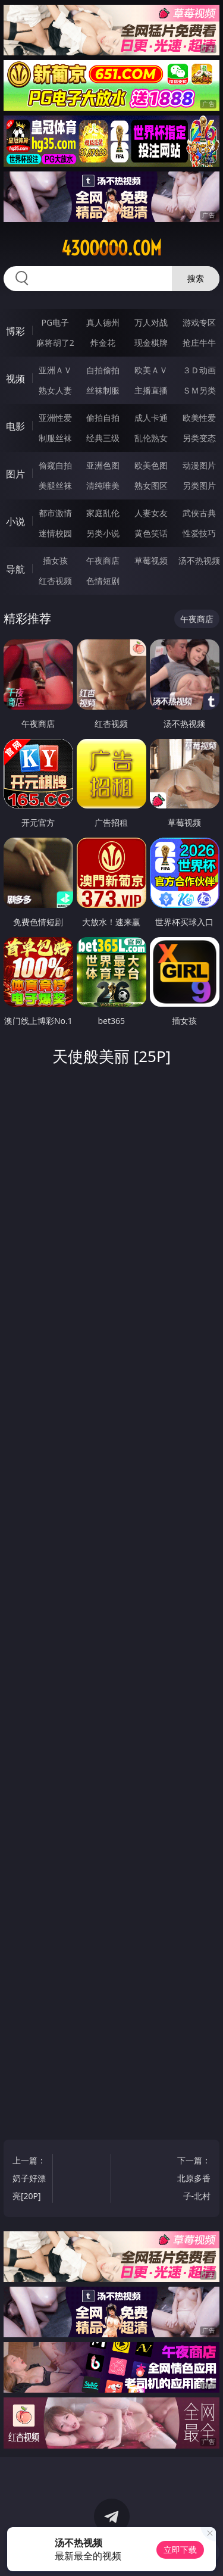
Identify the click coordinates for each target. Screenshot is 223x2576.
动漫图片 (199, 465)
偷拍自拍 (103, 417)
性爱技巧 (199, 533)
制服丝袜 (55, 438)
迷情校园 (55, 533)
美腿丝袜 (55, 485)
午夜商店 (103, 560)
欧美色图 (151, 465)
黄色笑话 (151, 533)
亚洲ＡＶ (55, 370)
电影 (15, 426)
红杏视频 (55, 580)
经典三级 (103, 438)
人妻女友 (151, 513)
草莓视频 (151, 560)
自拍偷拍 (103, 370)
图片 (15, 473)
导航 (15, 569)
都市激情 (55, 513)
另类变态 (199, 438)
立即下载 (180, 2549)
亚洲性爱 (55, 417)
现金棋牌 (151, 342)
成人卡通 (151, 417)
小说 (15, 521)
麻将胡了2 (55, 342)
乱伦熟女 (151, 438)
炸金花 (102, 342)
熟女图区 (151, 485)
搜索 (195, 278)
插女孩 (55, 560)
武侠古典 (199, 513)
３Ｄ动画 (199, 370)
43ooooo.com (111, 248)
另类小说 (103, 533)
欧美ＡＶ (151, 370)
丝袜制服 (103, 390)
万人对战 (151, 322)
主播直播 (151, 390)
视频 (15, 378)
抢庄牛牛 (199, 342)
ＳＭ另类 (199, 390)
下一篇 (193, 2180)
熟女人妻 (55, 390)
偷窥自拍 (55, 465)
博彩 (15, 331)
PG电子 (55, 322)
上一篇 (29, 2180)
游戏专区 (199, 322)
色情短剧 (103, 580)
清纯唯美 (103, 485)
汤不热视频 (199, 560)
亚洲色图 (103, 465)
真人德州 (103, 322)
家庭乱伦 (103, 513)
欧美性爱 (199, 417)
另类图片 (199, 485)
